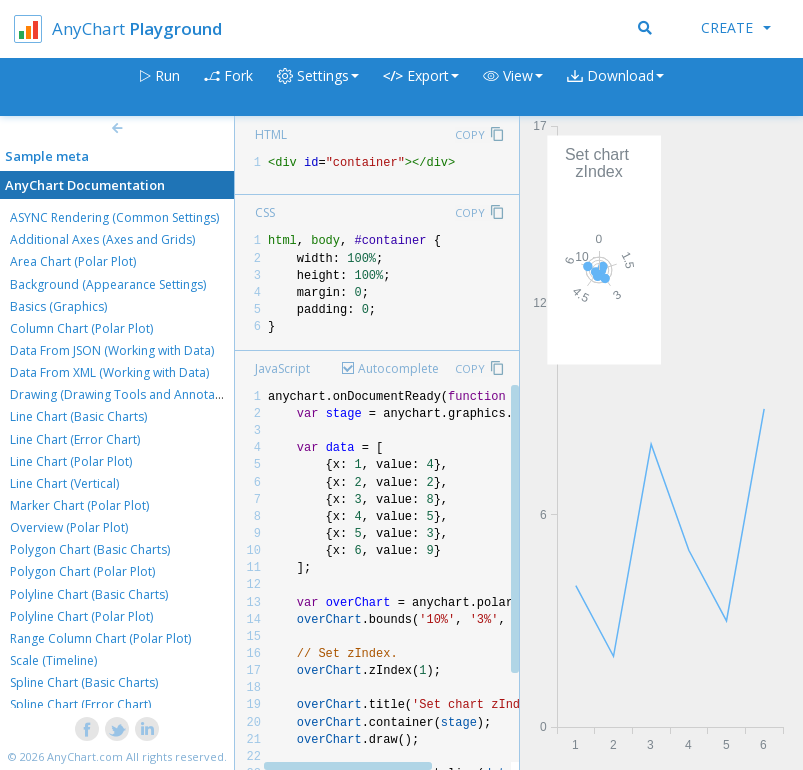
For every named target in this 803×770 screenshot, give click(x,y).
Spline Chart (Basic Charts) (84, 682)
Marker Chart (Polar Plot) (79, 505)
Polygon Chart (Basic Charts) (90, 549)
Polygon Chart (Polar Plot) (82, 571)
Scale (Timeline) (53, 660)
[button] (513, 87)
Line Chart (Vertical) (64, 483)
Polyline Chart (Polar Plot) (81, 616)
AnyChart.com (85, 756)
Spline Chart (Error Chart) (80, 704)
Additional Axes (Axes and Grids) (102, 239)
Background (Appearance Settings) (108, 284)
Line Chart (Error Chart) (75, 439)
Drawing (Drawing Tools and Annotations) (128, 394)
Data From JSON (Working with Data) (112, 350)
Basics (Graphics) (58, 306)
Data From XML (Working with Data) (109, 372)
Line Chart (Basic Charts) (78, 416)
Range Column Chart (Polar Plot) (100, 638)
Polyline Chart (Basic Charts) (89, 594)
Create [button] (736, 27)
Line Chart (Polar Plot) (71, 461)
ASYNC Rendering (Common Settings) (114, 217)
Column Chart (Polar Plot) (81, 328)
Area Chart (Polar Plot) (73, 261)
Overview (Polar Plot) (69, 527)
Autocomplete (398, 368)
